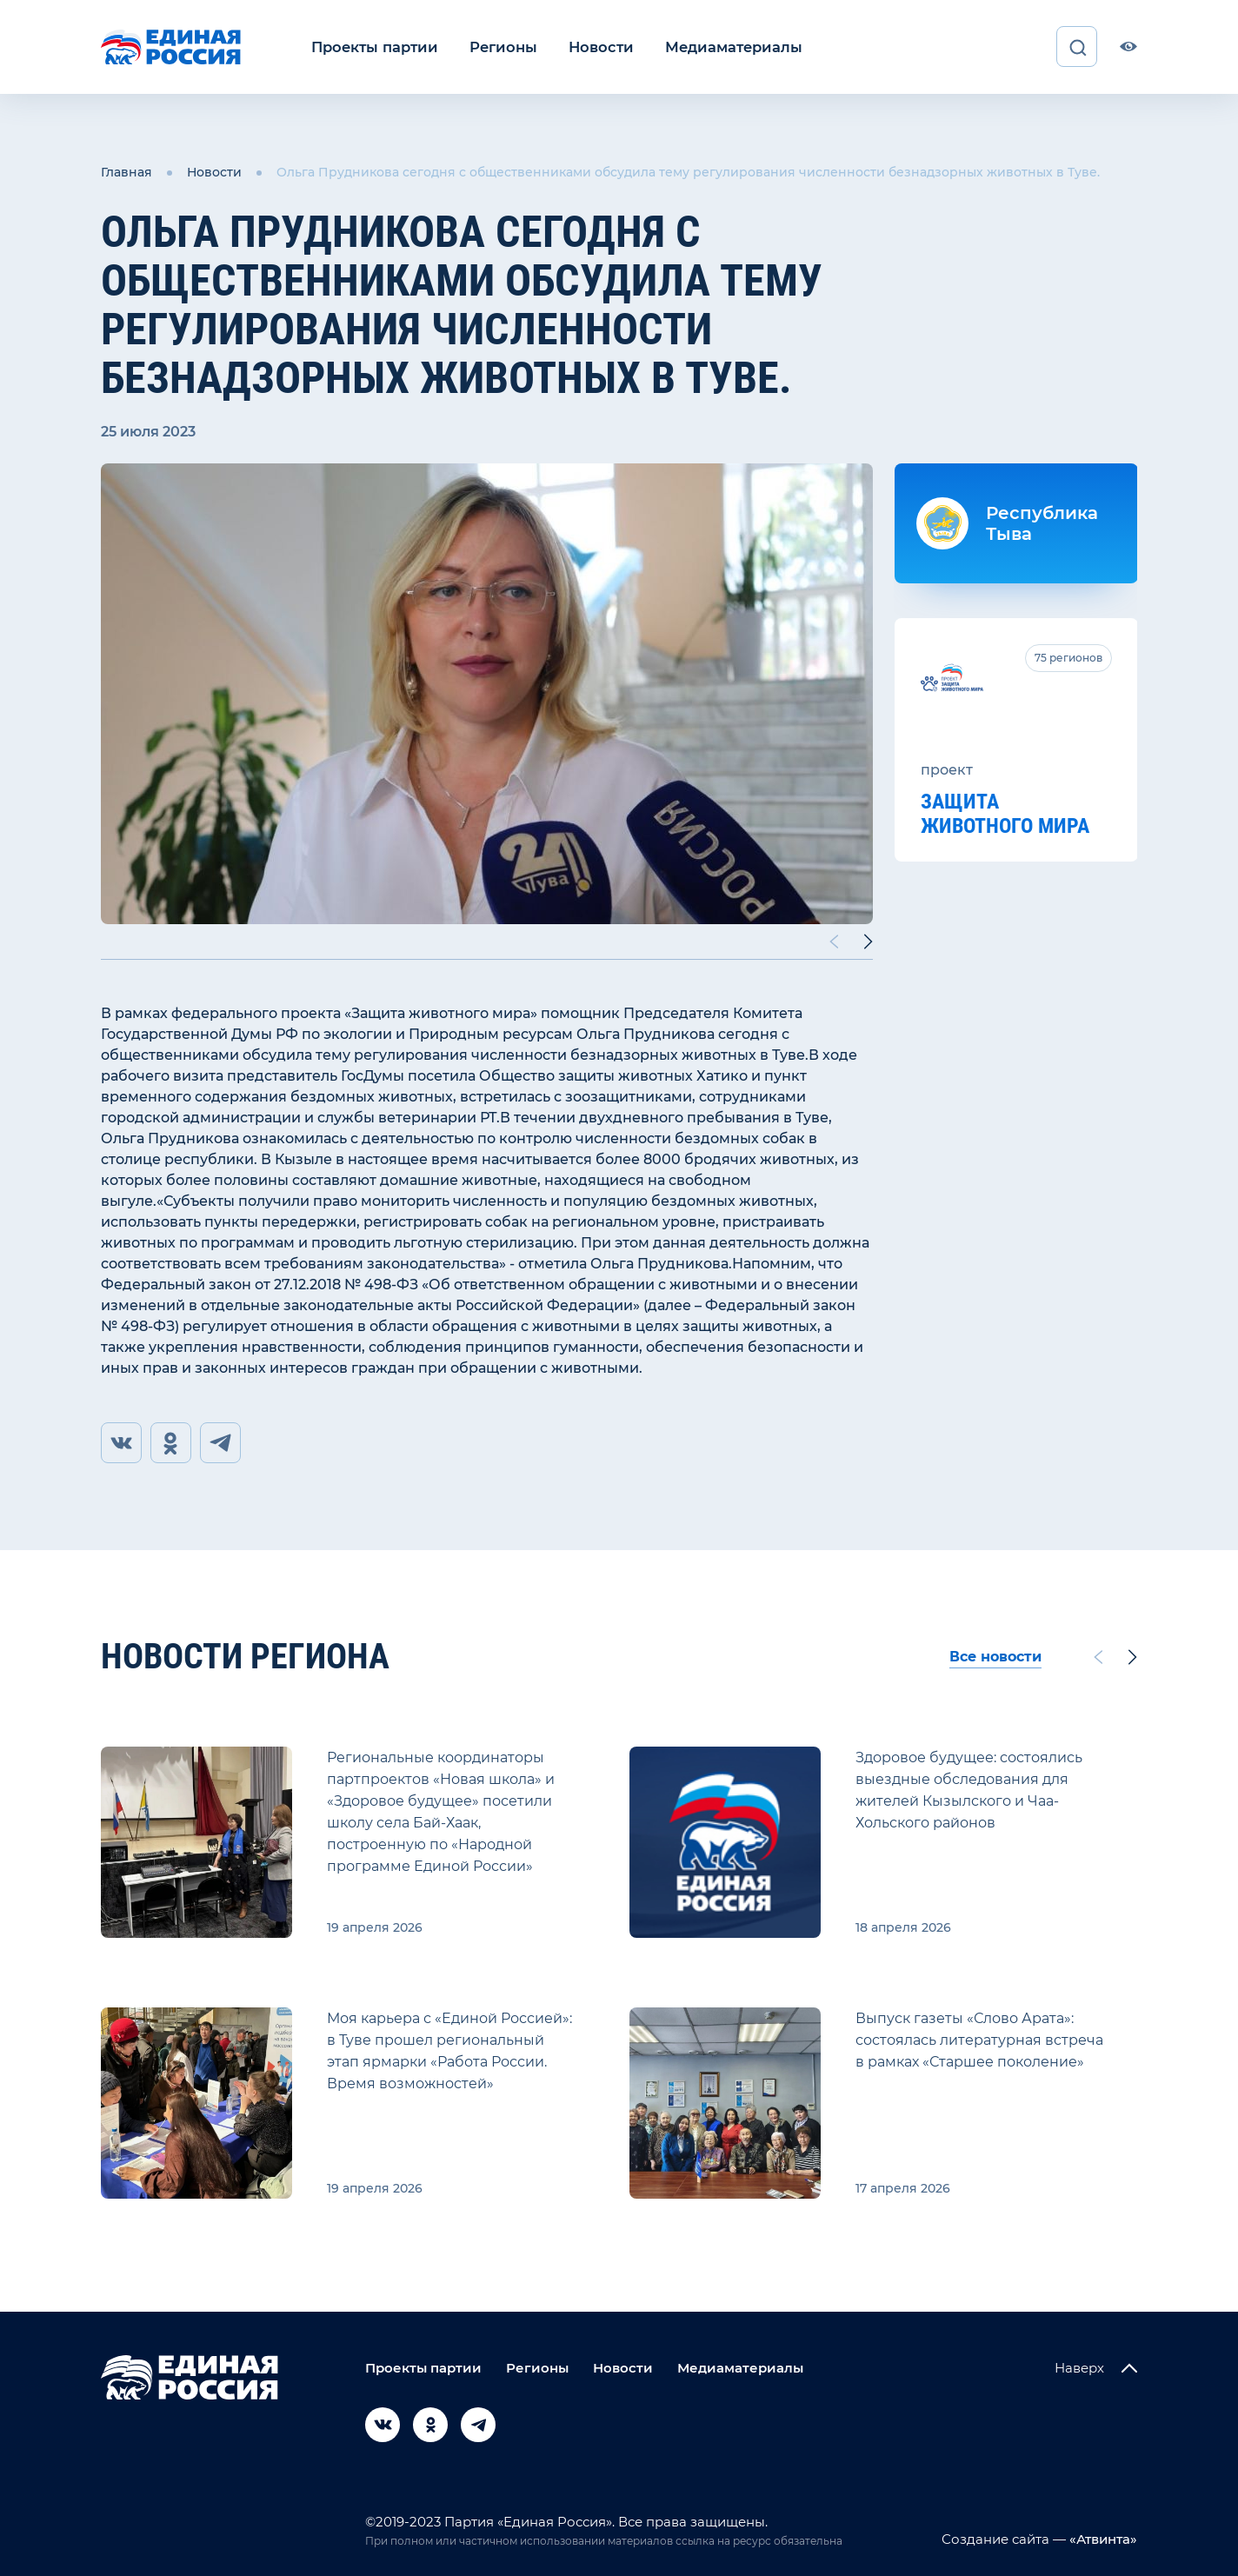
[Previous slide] (833, 941)
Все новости (995, 1656)
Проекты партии (372, 46)
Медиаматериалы (721, 46)
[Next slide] (868, 940)
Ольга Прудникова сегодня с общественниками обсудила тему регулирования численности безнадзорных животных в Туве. (688, 172)
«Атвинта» (1101, 2539)
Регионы (497, 46)
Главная (126, 172)
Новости (592, 46)
